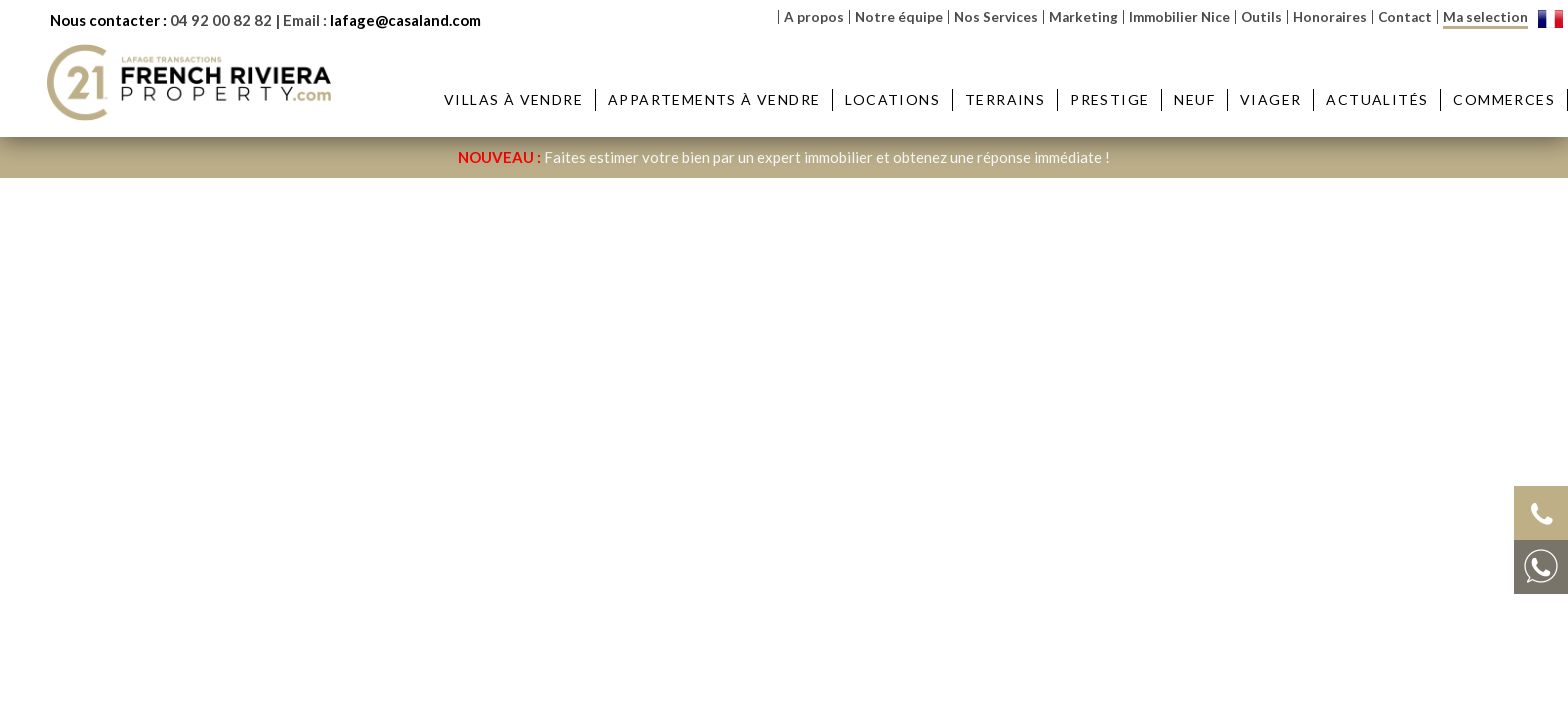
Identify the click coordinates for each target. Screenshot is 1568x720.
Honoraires (1330, 17)
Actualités (1377, 99)
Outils (1261, 17)
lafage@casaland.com (405, 20)
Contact (1405, 17)
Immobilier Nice (1179, 17)
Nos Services (996, 17)
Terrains (1005, 99)
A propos (814, 17)
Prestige (1109, 99)
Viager (1270, 99)
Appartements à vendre (714, 99)
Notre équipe (899, 17)
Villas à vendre (513, 99)
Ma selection (1485, 17)
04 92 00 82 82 (221, 20)
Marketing (1083, 17)
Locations (892, 99)
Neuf (1194, 99)
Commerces (1504, 99)
